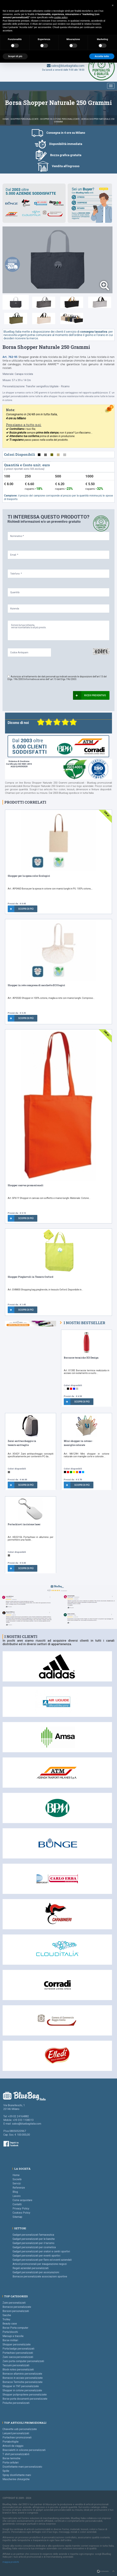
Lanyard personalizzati (16, 2433)
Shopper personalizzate (24, 119)
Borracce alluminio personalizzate (22, 2373)
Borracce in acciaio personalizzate (23, 2377)
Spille (6, 2470)
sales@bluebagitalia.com (65, 65)
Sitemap (17, 2216)
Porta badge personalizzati (18, 2348)
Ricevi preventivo (91, 695)
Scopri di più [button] (15, 56)
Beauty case (10, 2323)
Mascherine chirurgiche (16, 2479)
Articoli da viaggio (13, 2445)
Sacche (7, 2315)
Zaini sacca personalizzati (18, 2357)
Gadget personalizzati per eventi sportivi (36, 2255)
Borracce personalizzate (17, 2306)
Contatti (17, 2204)
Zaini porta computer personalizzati (23, 2361)
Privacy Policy (21, 2208)
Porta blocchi (10, 2332)
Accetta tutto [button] (102, 56)
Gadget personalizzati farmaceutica (33, 2234)
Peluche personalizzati (16, 2402)
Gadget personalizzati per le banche (34, 2238)
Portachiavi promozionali (17, 2437)
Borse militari (10, 2340)
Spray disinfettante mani (17, 2475)
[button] (112, 5)
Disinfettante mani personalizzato (22, 2466)
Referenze (19, 2187)
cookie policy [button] (60, 17)
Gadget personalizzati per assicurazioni (36, 2272)
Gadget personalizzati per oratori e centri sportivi (41, 2251)
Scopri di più (21, 908)
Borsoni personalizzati (16, 2311)
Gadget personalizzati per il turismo (33, 2243)
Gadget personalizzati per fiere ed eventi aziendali (42, 2259)
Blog (15, 2191)
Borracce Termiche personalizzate (23, 2382)
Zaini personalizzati (14, 2302)
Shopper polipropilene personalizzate (25, 2394)
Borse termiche (11, 2458)
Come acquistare (22, 2200)
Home (6, 119)
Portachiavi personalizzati (18, 2352)
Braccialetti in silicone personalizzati (24, 2450)
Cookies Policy (21, 2212)
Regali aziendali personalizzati (31, 2268)
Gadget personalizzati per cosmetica (34, 2247)
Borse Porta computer (15, 2327)
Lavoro (17, 2196)
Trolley (6, 2319)
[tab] (16, 302)
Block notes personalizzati (18, 2369)
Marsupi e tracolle (13, 2336)
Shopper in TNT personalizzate (21, 2386)
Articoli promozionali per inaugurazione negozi (40, 2264)
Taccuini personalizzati (16, 2365)
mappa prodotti (11, 2562)
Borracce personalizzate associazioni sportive (40, 2276)
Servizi (17, 2183)
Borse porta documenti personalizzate (25, 2398)
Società (17, 2179)
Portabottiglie (11, 2441)
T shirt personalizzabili (16, 2454)
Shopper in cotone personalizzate (60, 119)
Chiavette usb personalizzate (20, 2429)
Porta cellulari (11, 2462)
